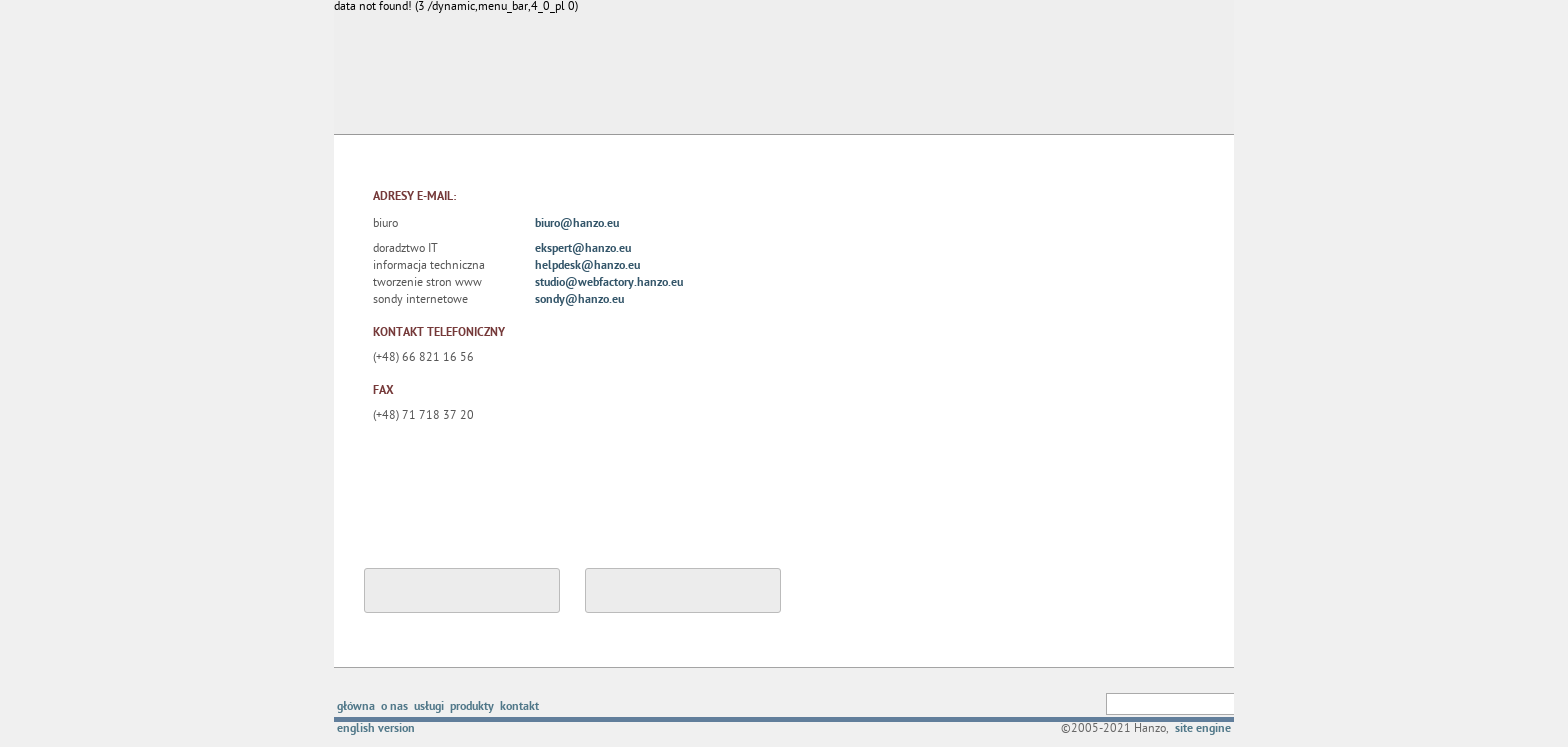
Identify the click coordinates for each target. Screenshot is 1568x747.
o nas (394, 707)
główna (356, 707)
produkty (472, 707)
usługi (429, 707)
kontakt (519, 707)
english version (376, 729)
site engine (1203, 729)
